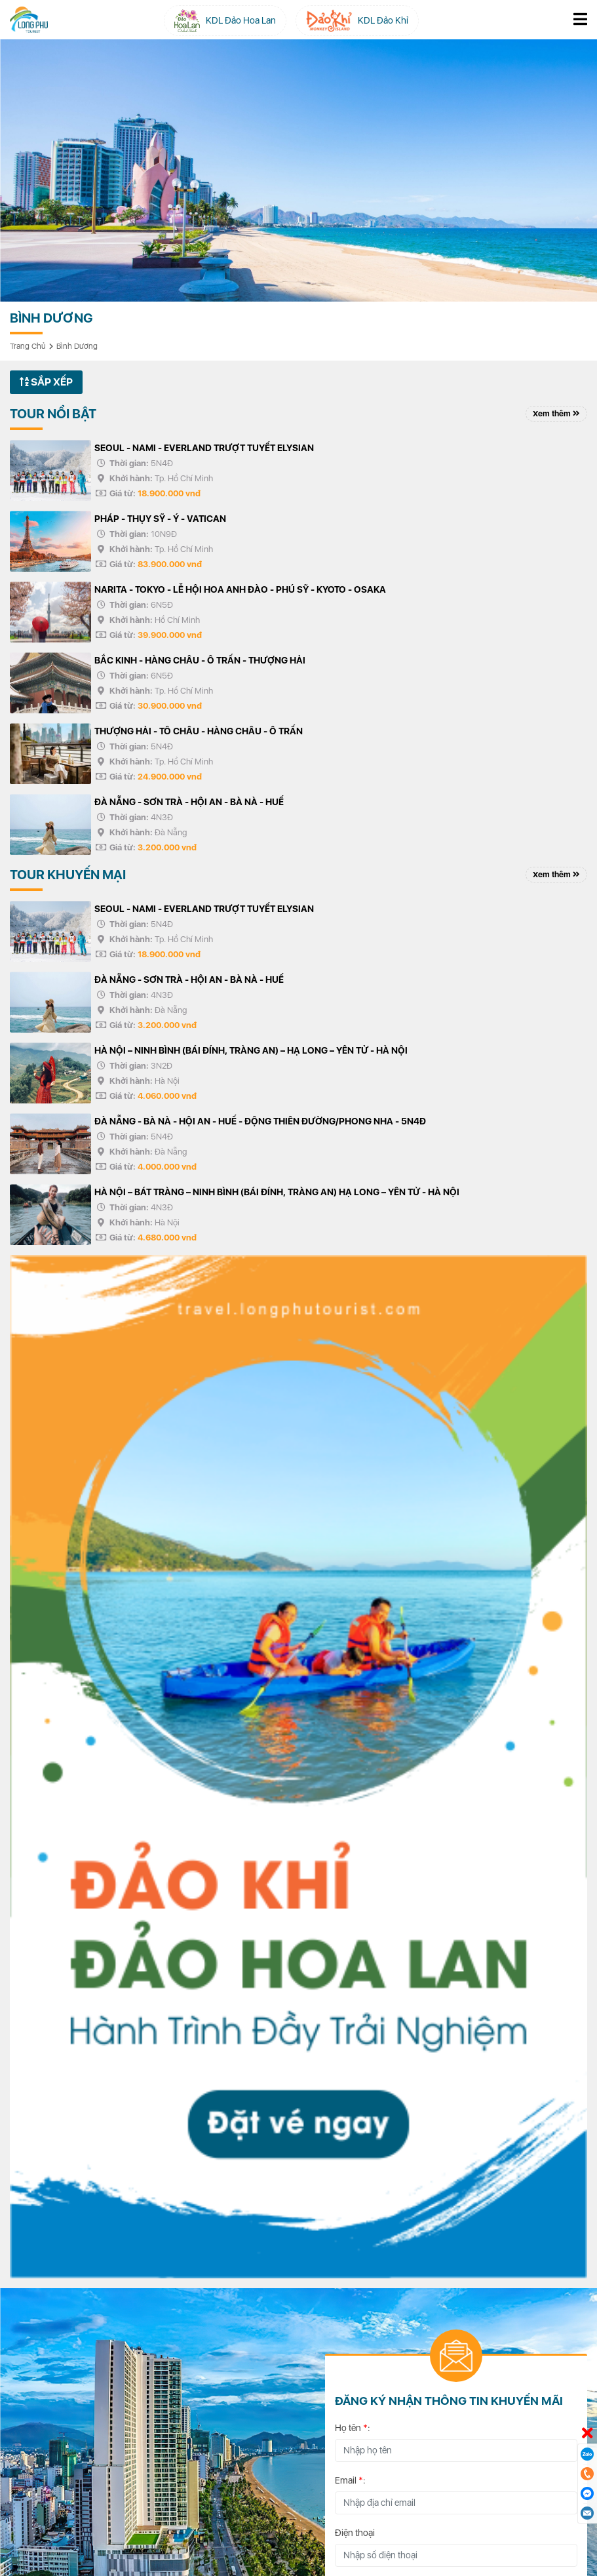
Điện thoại (355, 2532)
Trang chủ (28, 346)
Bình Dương (77, 346)
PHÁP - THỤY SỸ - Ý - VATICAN (160, 518)
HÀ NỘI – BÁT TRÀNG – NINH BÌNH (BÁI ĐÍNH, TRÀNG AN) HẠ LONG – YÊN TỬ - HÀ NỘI (276, 1192)
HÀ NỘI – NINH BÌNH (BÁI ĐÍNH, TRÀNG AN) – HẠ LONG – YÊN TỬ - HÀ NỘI (251, 1050)
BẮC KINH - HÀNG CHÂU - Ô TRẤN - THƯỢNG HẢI (199, 660)
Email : (350, 2480)
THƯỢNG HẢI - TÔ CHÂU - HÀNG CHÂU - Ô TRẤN (198, 731)
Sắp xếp (46, 382)
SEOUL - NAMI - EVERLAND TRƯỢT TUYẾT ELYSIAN (204, 448)
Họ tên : (352, 2428)
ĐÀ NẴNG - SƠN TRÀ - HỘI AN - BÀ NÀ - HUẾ (189, 802)
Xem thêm (556, 413)
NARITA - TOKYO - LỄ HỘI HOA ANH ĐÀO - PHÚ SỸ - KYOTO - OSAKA (240, 589)
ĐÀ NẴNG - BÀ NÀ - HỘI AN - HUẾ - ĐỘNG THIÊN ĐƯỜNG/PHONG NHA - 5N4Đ (260, 1121)
